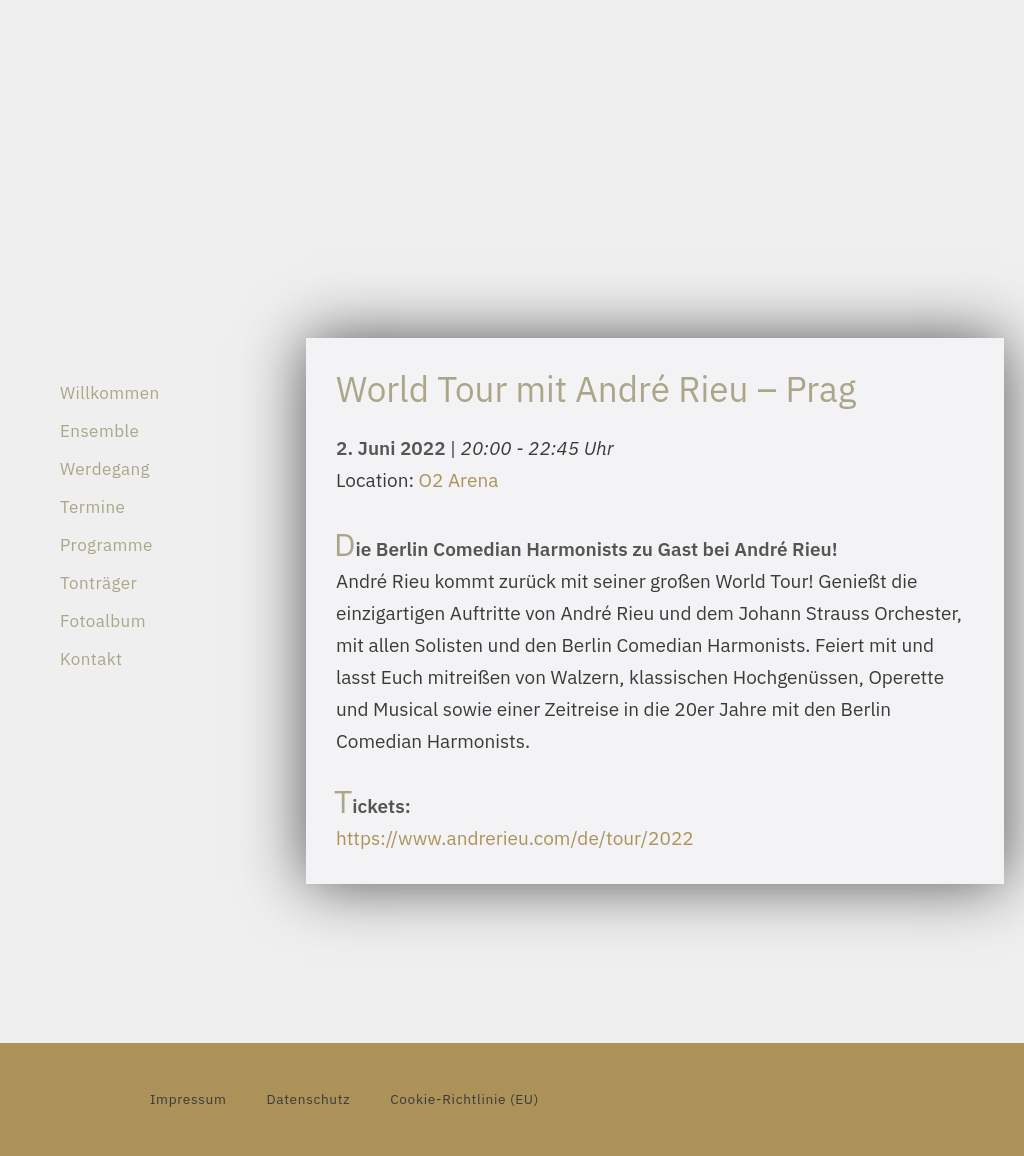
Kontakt (91, 659)
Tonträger (98, 583)
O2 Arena (459, 480)
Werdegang (105, 469)
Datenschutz (308, 1099)
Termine (92, 507)
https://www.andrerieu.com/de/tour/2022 (515, 838)
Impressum (188, 1099)
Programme (106, 545)
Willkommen (110, 393)
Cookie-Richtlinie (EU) (464, 1099)
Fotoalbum (103, 621)
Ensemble (99, 431)
